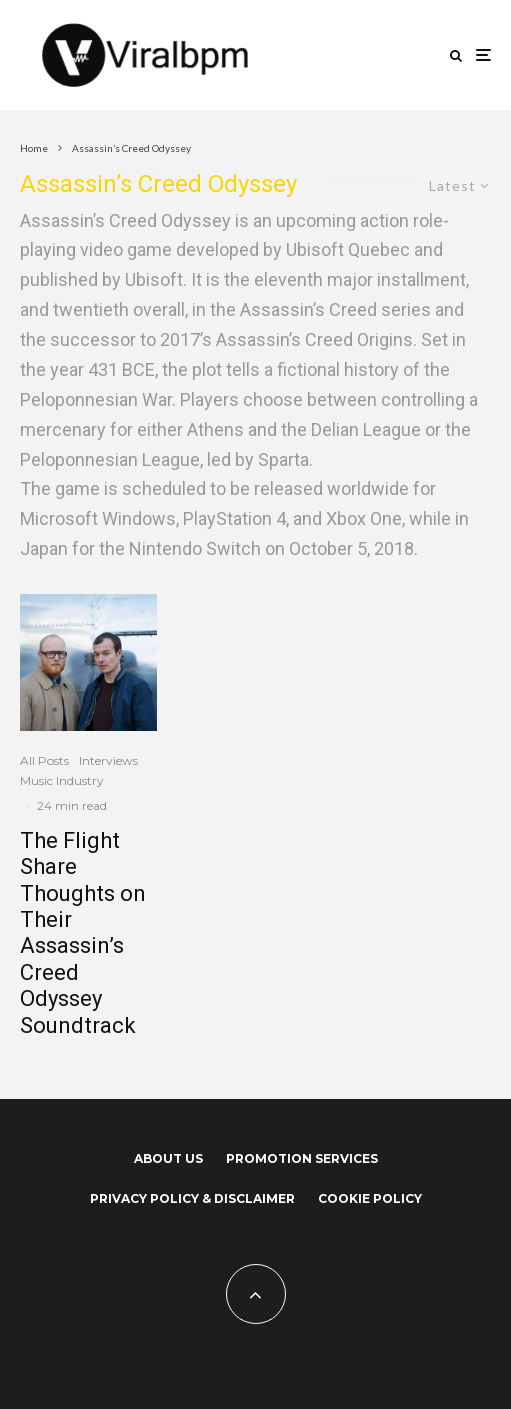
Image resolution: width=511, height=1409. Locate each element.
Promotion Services (302, 1158)
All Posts (44, 760)
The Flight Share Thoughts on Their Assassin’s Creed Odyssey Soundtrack (83, 933)
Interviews (108, 760)
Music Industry (62, 780)
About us (168, 1158)
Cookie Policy (370, 1198)
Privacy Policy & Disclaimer (192, 1198)
